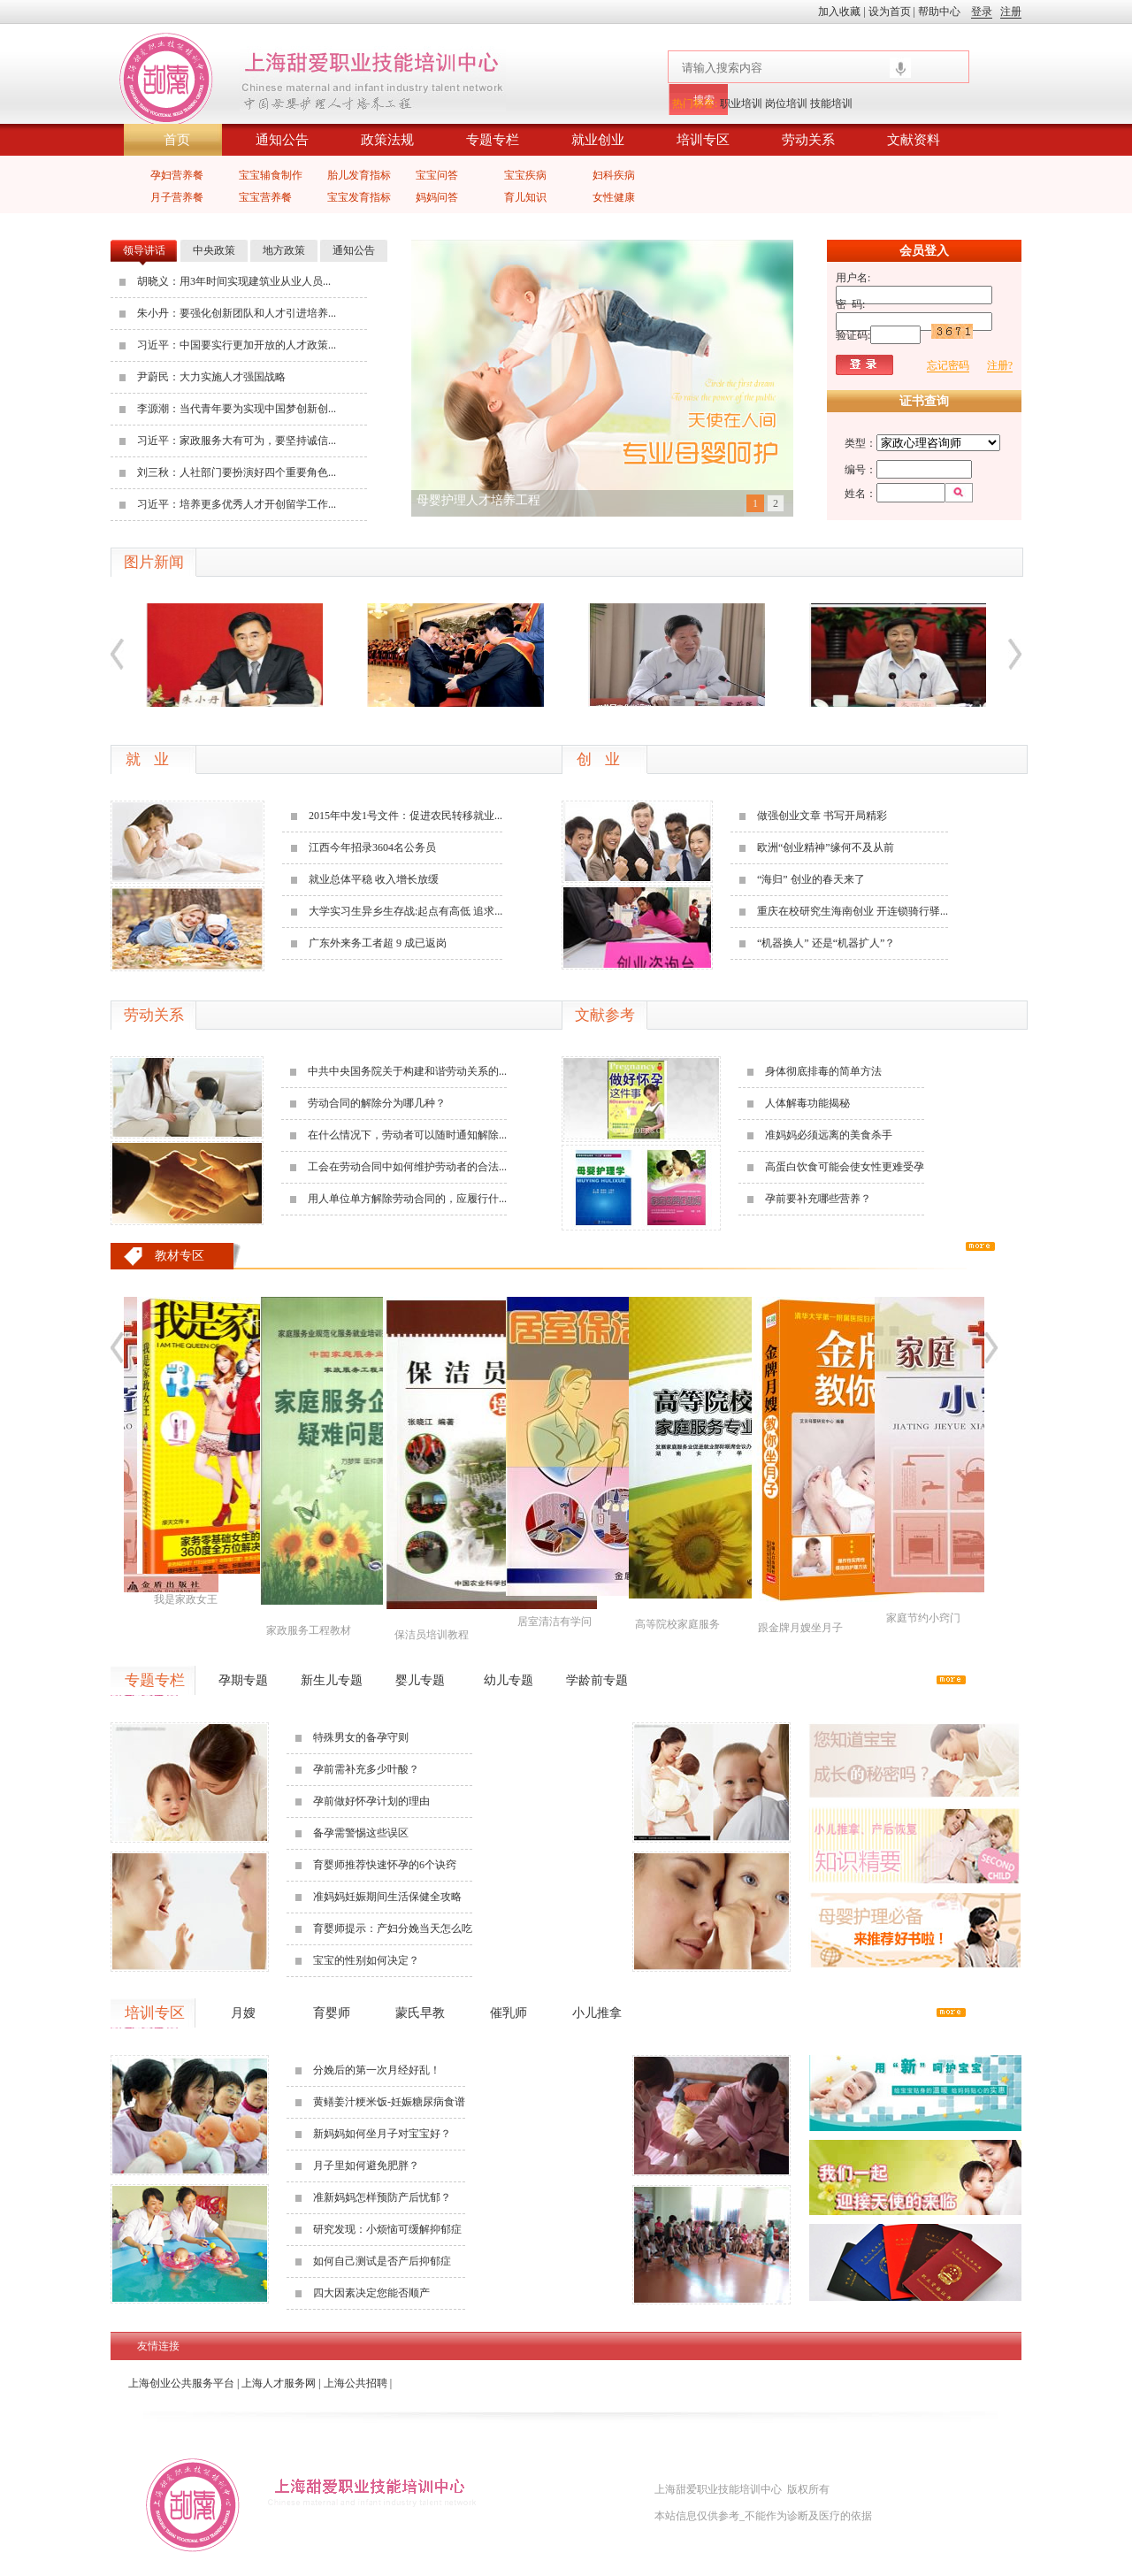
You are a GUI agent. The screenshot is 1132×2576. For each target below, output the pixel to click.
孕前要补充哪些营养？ (818, 1198)
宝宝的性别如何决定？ (366, 1960)
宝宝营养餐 (265, 197)
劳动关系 (808, 140)
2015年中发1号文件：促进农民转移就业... (405, 815)
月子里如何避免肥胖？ (366, 2165)
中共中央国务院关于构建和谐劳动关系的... (407, 1071)
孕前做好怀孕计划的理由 (371, 1801)
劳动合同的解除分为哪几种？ (377, 1103)
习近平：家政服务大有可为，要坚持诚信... (236, 440)
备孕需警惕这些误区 (361, 1833)
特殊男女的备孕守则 (361, 1737)
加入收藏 (840, 11)
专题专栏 (492, 140)
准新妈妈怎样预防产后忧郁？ (382, 2197)
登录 (981, 11)
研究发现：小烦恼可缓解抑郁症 (387, 2229)
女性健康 (614, 197)
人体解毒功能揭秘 (807, 1103)
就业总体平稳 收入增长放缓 (374, 879)
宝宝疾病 (525, 175)
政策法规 (387, 140)
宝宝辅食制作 (270, 175)
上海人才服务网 (278, 2383)
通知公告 (282, 140)
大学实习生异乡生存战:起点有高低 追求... (405, 911)
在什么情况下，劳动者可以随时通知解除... (407, 1135)
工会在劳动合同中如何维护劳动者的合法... (407, 1167)
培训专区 (703, 140)
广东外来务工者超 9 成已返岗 (378, 943)
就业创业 (597, 140)
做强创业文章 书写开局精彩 (822, 815)
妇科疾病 (614, 175)
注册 (1010, 11)
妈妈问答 (437, 197)
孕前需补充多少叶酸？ (366, 1769)
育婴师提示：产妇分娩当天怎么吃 (392, 1928)
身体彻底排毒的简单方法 (823, 1071)
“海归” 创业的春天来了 (811, 879)
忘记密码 (948, 365)
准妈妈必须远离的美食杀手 (828, 1135)
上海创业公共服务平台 (181, 2383)
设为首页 (889, 11)
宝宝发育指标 (359, 197)
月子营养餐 (176, 197)
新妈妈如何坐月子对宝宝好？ (382, 2134)
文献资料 (913, 140)
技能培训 (831, 103)
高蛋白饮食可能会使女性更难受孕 (844, 1167)
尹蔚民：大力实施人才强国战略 (211, 377)
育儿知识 (525, 197)
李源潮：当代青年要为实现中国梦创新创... (236, 408)
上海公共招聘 (355, 2383)
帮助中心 (939, 11)
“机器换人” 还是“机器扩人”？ (826, 943)
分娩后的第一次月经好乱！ (376, 2070)
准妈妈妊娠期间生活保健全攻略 (387, 1896)
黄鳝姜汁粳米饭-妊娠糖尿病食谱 (389, 2102)
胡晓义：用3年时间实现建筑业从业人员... (234, 281)
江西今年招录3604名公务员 (372, 847)
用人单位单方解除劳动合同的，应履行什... (407, 1198)
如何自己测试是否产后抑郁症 (382, 2261)
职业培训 (741, 103)
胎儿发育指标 (359, 175)
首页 (177, 140)
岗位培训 (786, 103)
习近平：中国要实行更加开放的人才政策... (236, 345)
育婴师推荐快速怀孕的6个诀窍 (384, 1865)
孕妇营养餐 (176, 175)
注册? (1000, 365)
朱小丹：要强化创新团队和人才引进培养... (236, 313)
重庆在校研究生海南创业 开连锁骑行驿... (852, 911)
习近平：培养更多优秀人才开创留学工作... (236, 504)
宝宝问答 (437, 175)
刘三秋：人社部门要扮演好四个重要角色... (236, 472)
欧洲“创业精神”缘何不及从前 (825, 847)
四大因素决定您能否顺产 (371, 2293)
